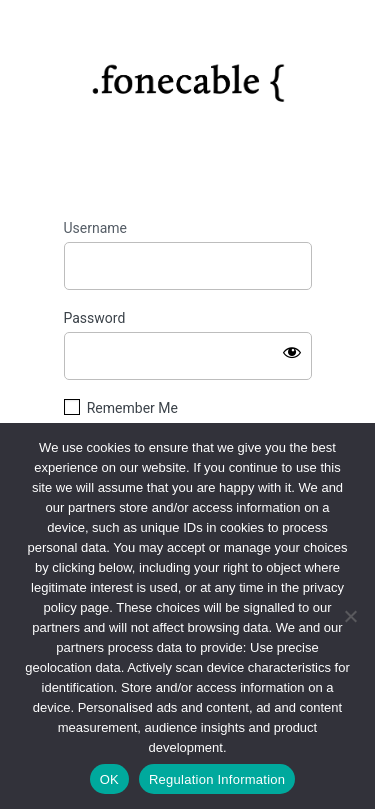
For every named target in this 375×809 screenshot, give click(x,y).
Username (96, 228)
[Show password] (292, 352)
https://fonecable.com (187, 76)
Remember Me (132, 408)
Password (95, 318)
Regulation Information (217, 779)
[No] (350, 616)
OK (109, 779)
